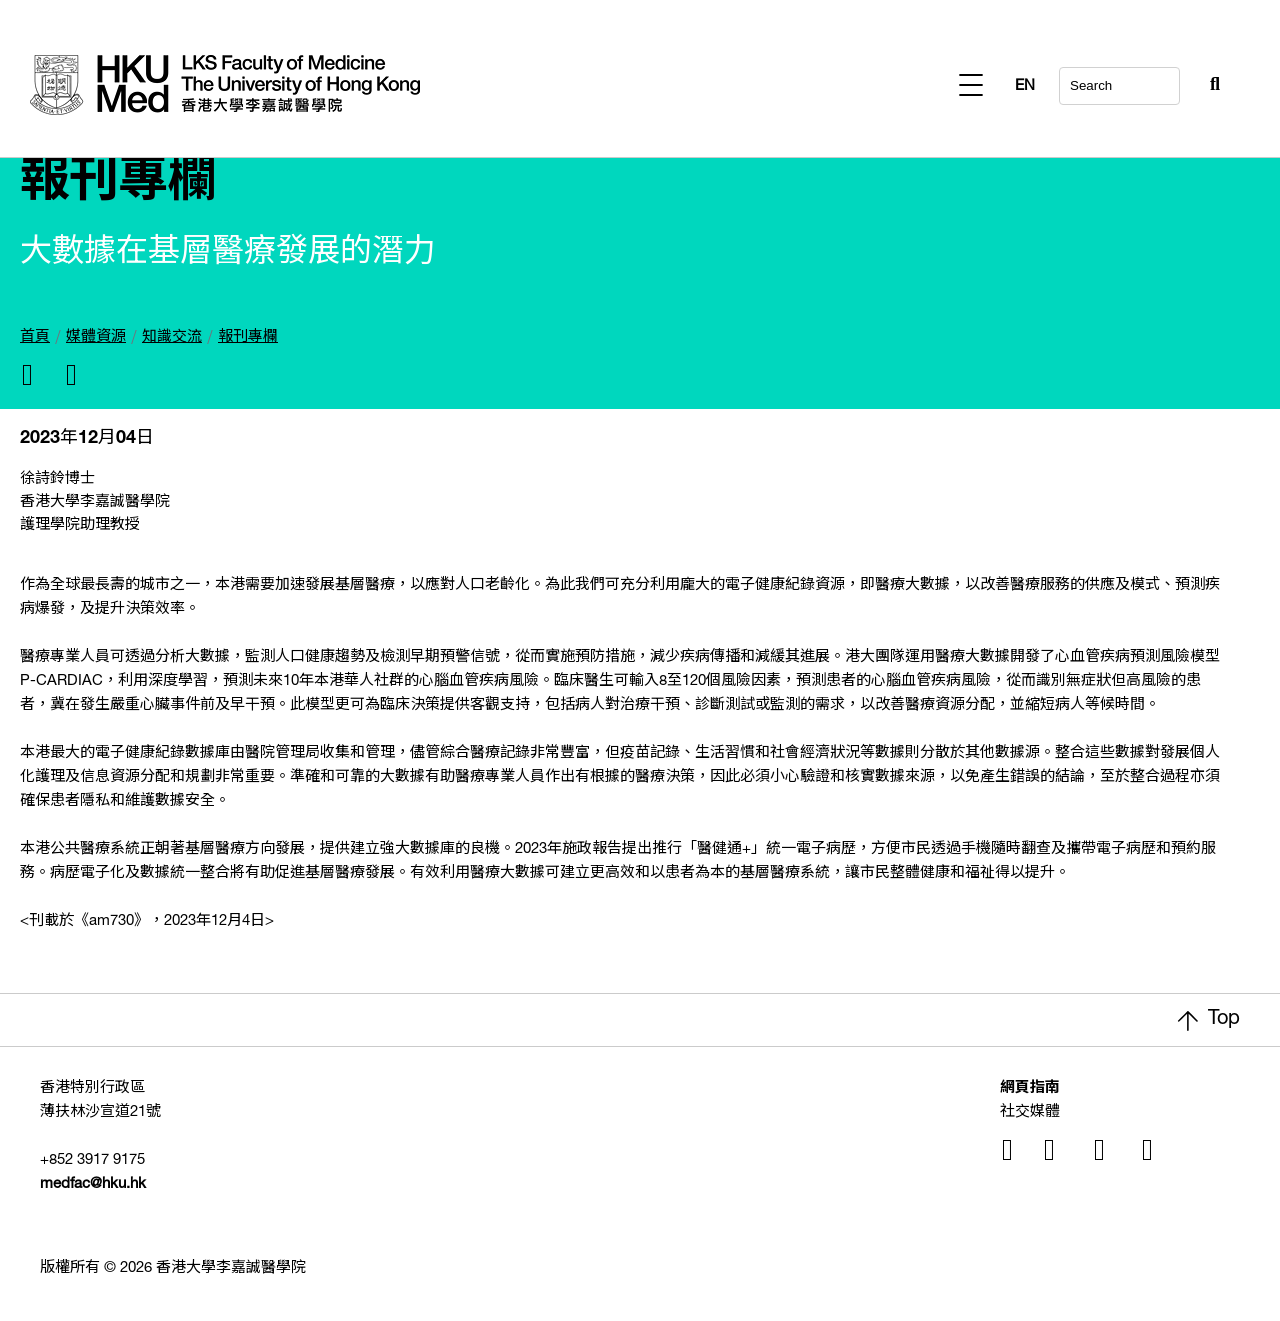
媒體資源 (96, 337)
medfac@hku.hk (93, 1184)
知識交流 (172, 337)
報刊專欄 (248, 337)
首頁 (35, 337)
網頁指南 (1030, 1088)
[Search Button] (1166, 80)
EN (1210, 86)
